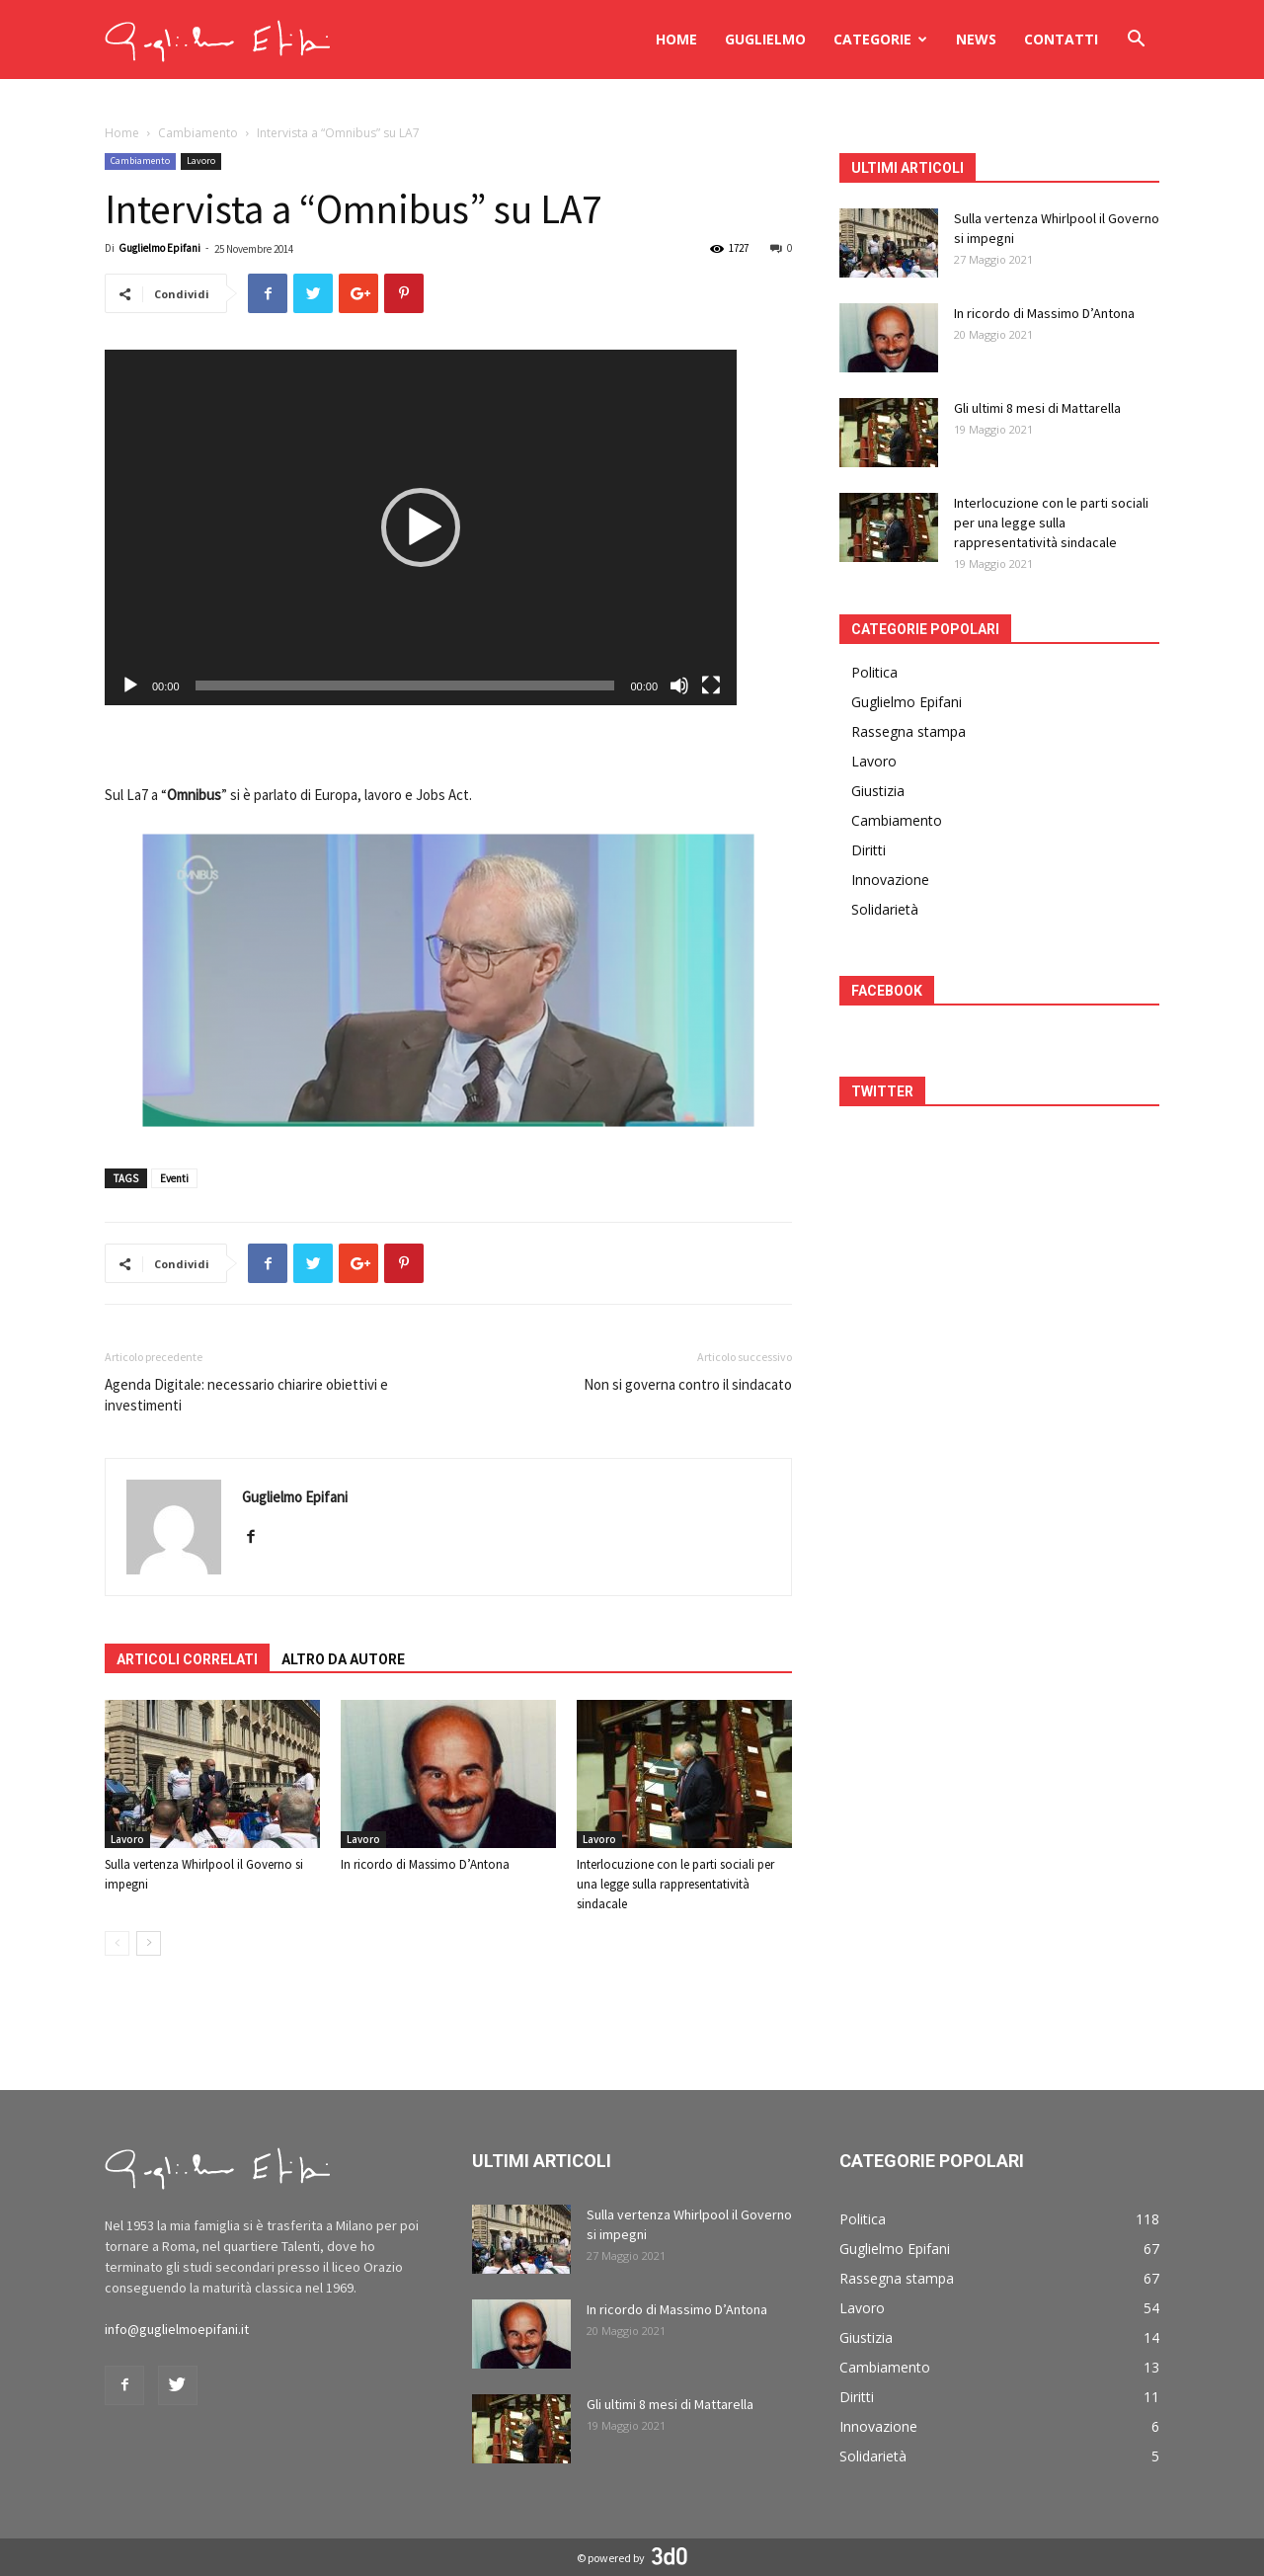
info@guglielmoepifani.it (177, 2329)
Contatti (1061, 39)
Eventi (174, 1178)
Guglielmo (765, 39)
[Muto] (679, 685)
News (976, 39)
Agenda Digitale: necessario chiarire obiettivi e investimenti (246, 1394)
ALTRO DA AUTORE (343, 1659)
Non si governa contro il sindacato (688, 1384)
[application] (421, 527)
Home (676, 39)
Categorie (880, 39)
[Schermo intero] (711, 685)
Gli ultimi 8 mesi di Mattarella (1037, 408)
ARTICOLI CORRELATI (187, 1659)
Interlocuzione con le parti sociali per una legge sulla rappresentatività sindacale (675, 1884)
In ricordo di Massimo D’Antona (425, 1864)
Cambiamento (198, 132)
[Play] (130, 685)
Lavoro (201, 160)
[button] (1135, 41)
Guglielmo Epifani (159, 248)
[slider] (405, 685)
